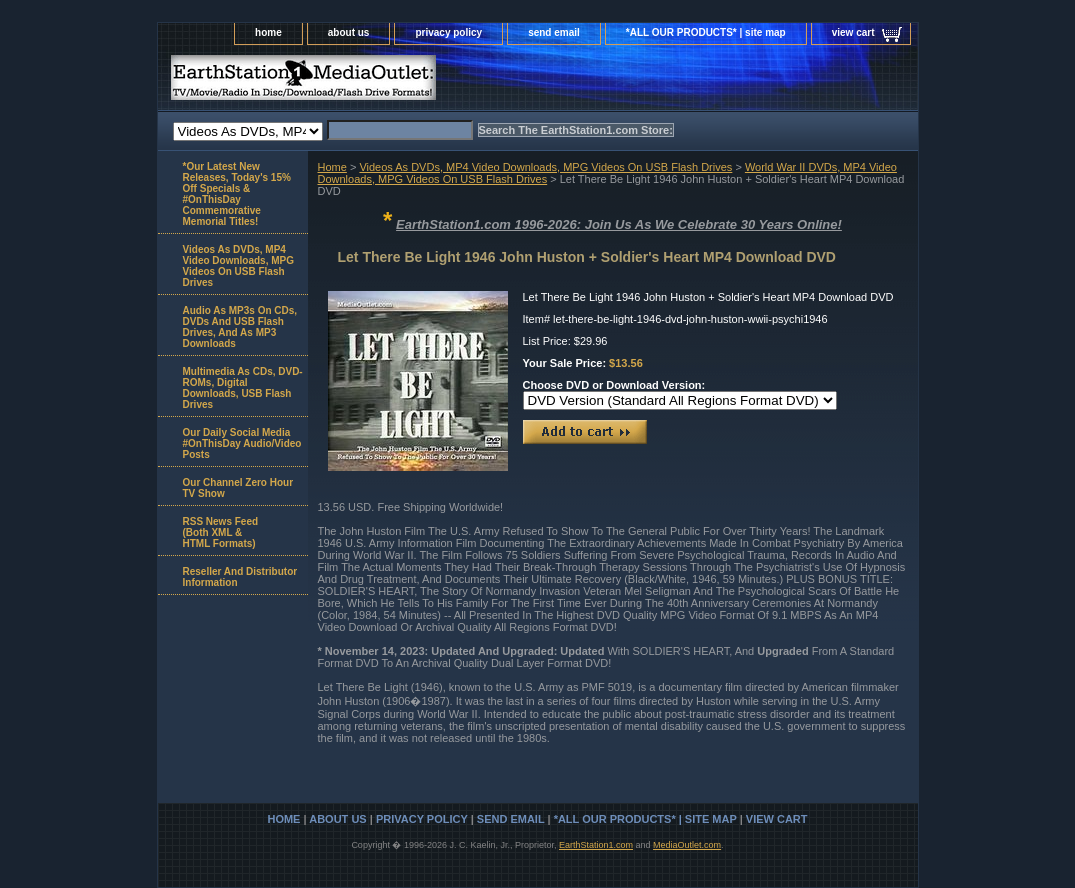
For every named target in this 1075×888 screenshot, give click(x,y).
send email (554, 32)
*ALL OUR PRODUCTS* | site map (706, 32)
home (268, 32)
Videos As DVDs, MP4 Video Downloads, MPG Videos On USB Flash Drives (545, 167)
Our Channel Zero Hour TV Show (238, 488)
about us (349, 32)
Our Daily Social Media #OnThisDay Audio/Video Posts (242, 443)
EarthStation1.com (596, 845)
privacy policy (448, 32)
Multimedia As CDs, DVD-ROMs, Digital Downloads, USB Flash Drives (243, 388)
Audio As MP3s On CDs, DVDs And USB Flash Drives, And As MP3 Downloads (240, 327)
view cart (853, 32)
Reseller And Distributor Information (240, 577)
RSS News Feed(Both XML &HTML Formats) (221, 532)
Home (332, 167)
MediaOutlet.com (687, 845)
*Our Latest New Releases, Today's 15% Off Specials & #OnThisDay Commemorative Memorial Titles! (237, 194)
